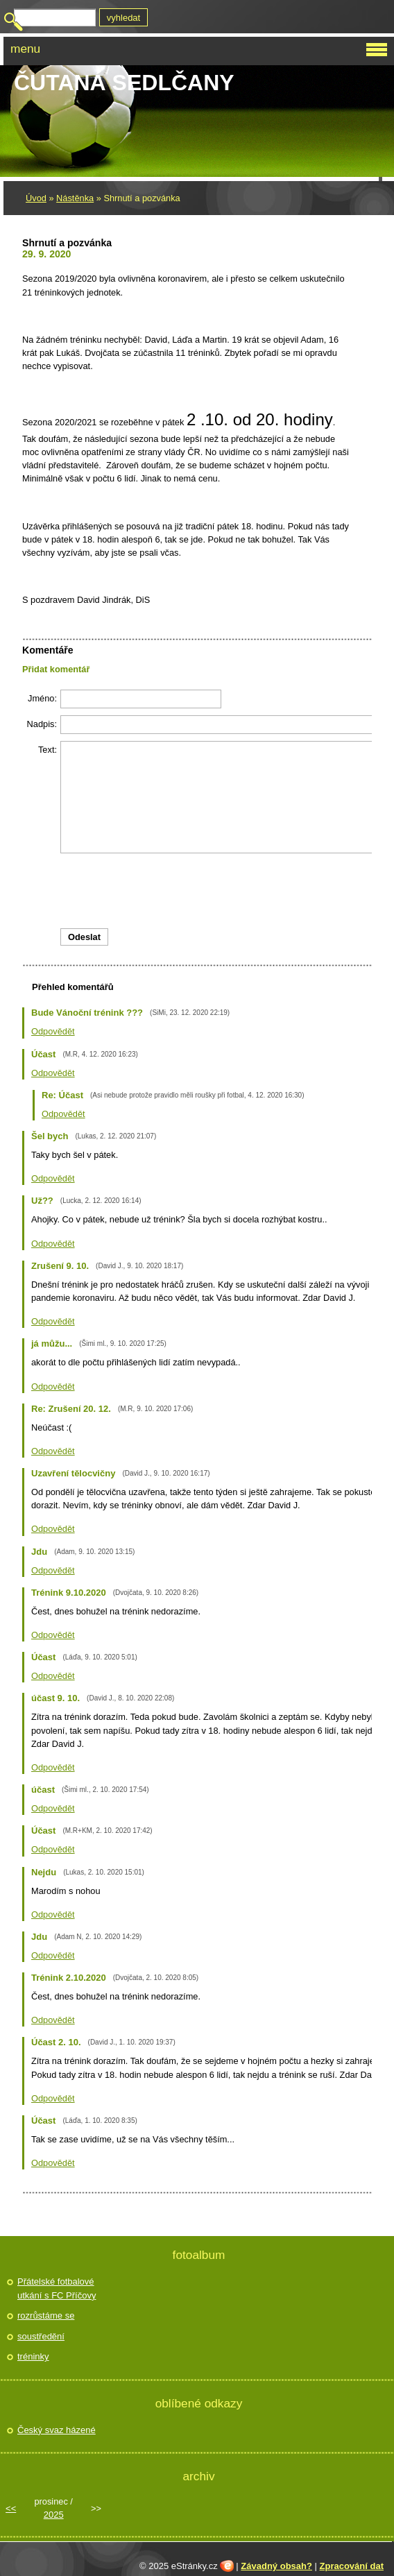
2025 (54, 2514)
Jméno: (42, 698)
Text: (47, 749)
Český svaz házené (56, 2430)
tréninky (33, 2356)
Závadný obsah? (276, 2566)
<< (11, 2508)
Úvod (36, 198)
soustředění (41, 2336)
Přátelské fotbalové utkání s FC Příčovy (56, 2288)
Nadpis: (42, 724)
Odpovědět (53, 1031)
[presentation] (208, 891)
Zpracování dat (352, 2566)
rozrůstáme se (45, 2315)
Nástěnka (75, 198)
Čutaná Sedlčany (124, 82)
